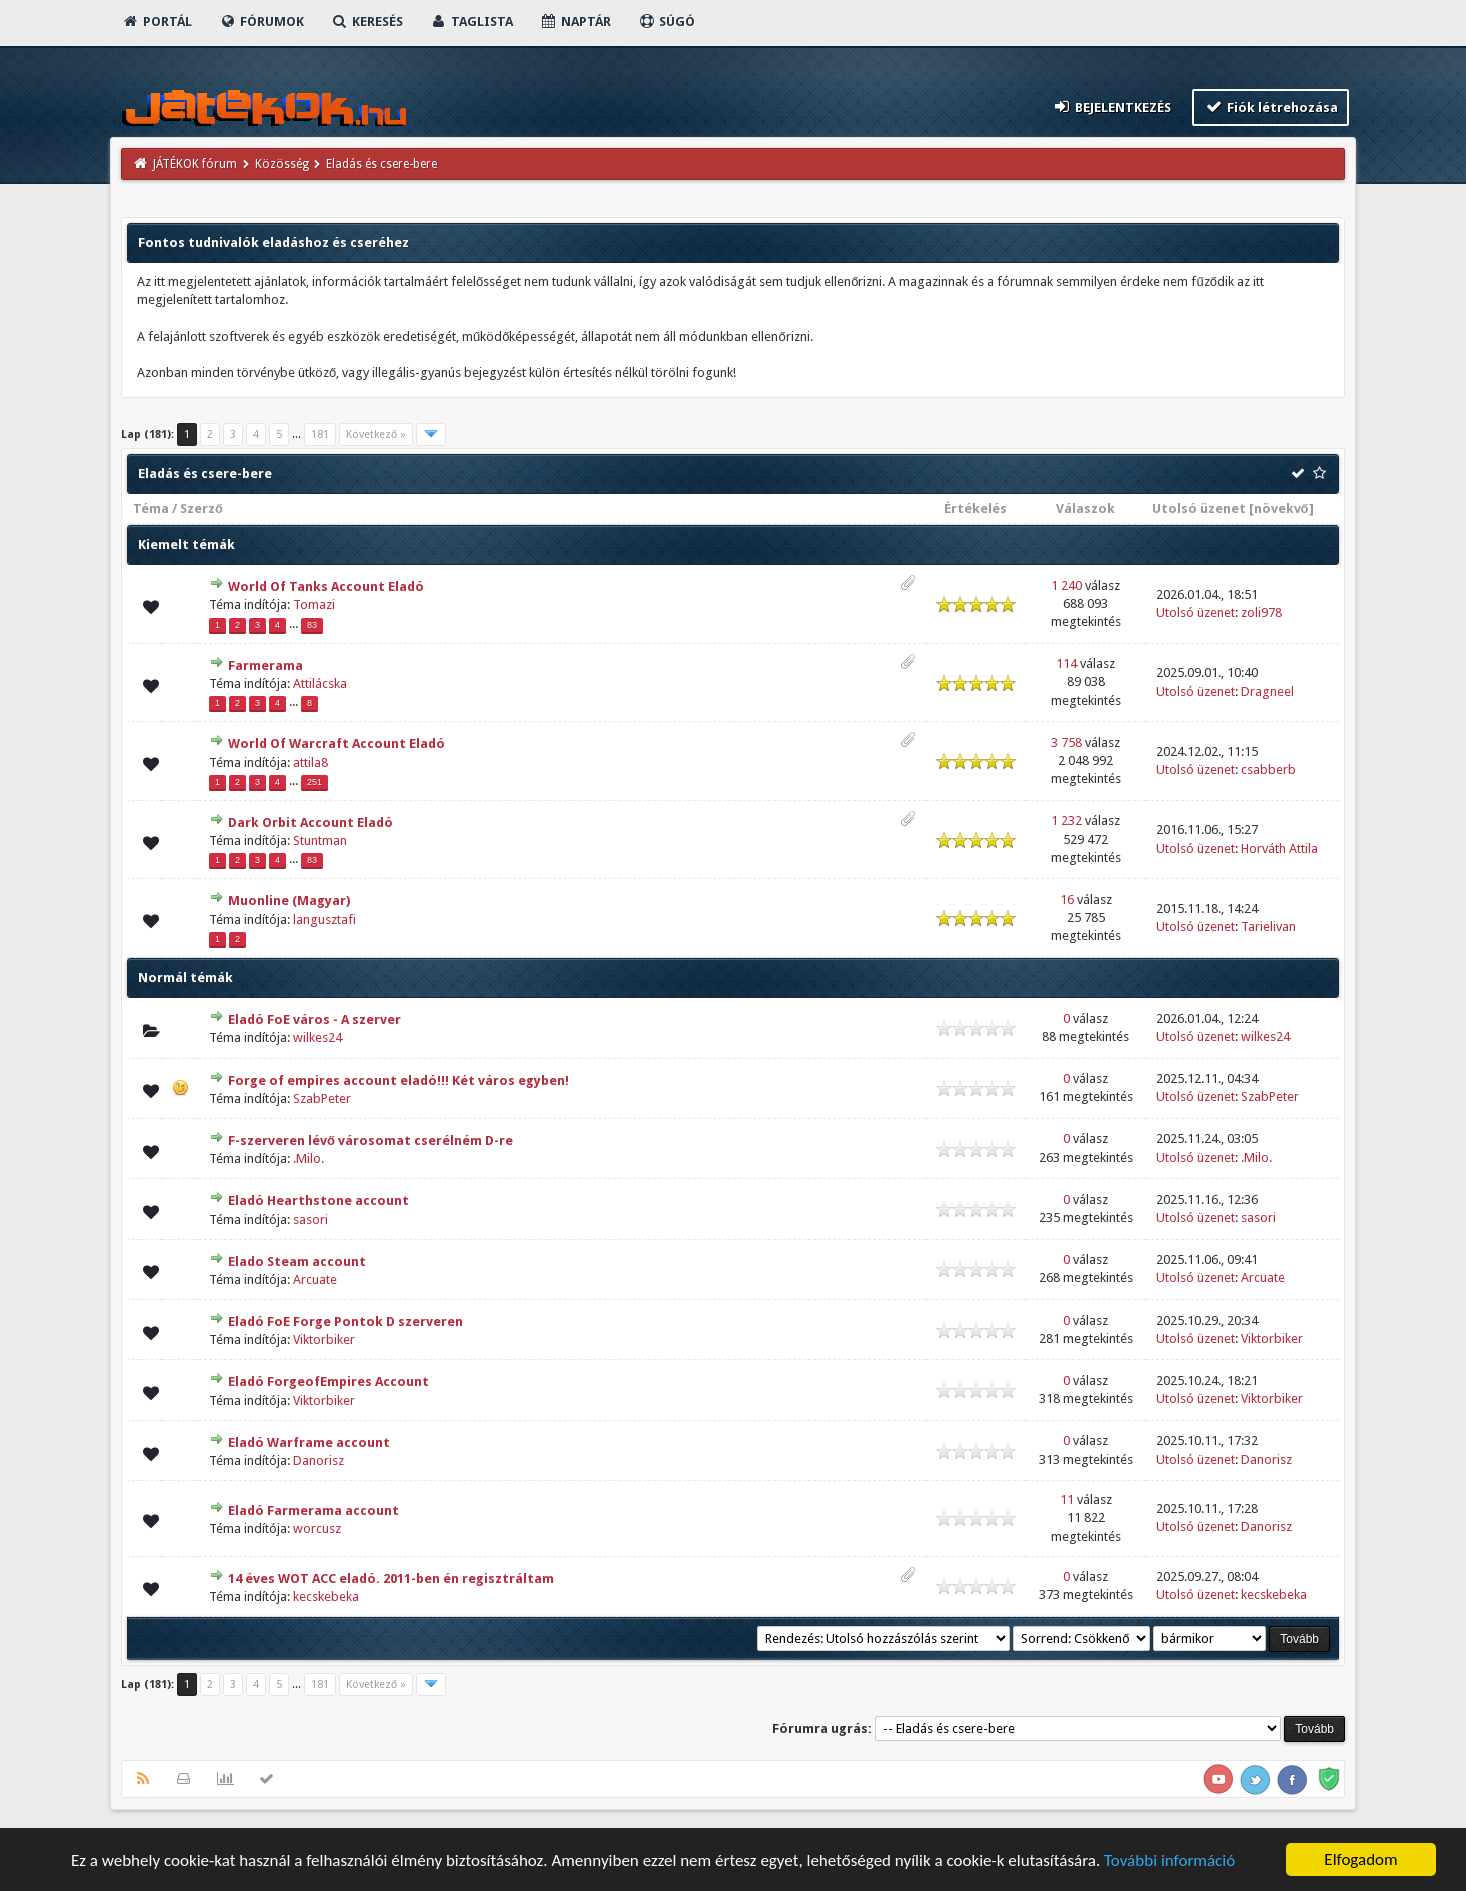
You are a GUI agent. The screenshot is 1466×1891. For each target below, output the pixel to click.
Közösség (282, 164)
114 (1066, 663)
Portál (157, 21)
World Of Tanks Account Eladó (326, 586)
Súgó (666, 21)
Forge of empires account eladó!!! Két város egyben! (398, 1080)
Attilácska (320, 683)
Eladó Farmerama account (313, 1510)
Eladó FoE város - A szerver (314, 1019)
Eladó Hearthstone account (318, 1200)
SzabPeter (322, 1098)
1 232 (1066, 820)
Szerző (201, 508)
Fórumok (261, 21)
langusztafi (324, 919)
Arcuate (315, 1279)
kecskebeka (326, 1596)
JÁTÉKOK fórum (195, 164)
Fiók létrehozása (1270, 106)
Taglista (471, 21)
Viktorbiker (324, 1339)
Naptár (575, 21)
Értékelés (975, 508)
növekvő (1281, 508)
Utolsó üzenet (1199, 508)
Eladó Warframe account (309, 1442)
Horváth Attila (1279, 848)
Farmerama (265, 665)
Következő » (376, 434)
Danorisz (318, 1460)
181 (320, 434)
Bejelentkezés (1112, 106)
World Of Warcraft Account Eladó (336, 743)
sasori (310, 1219)
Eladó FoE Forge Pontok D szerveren (345, 1321)
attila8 (310, 762)
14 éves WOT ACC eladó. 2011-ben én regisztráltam (391, 1578)
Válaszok (1085, 508)
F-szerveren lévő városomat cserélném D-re (370, 1140)
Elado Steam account (297, 1261)
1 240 (1066, 585)
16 (1067, 899)
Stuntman (320, 840)
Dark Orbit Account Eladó (310, 822)
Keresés (367, 21)
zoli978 (1261, 612)
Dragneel (1267, 691)
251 (314, 782)
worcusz (317, 1528)
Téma (151, 508)
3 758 (1066, 742)
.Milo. (308, 1158)
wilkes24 (317, 1037)
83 (312, 625)
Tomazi (314, 604)
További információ (1169, 1860)
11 (1067, 1499)
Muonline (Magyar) (289, 900)
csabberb (1268, 769)
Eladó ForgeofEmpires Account (328, 1381)
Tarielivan (1268, 926)
